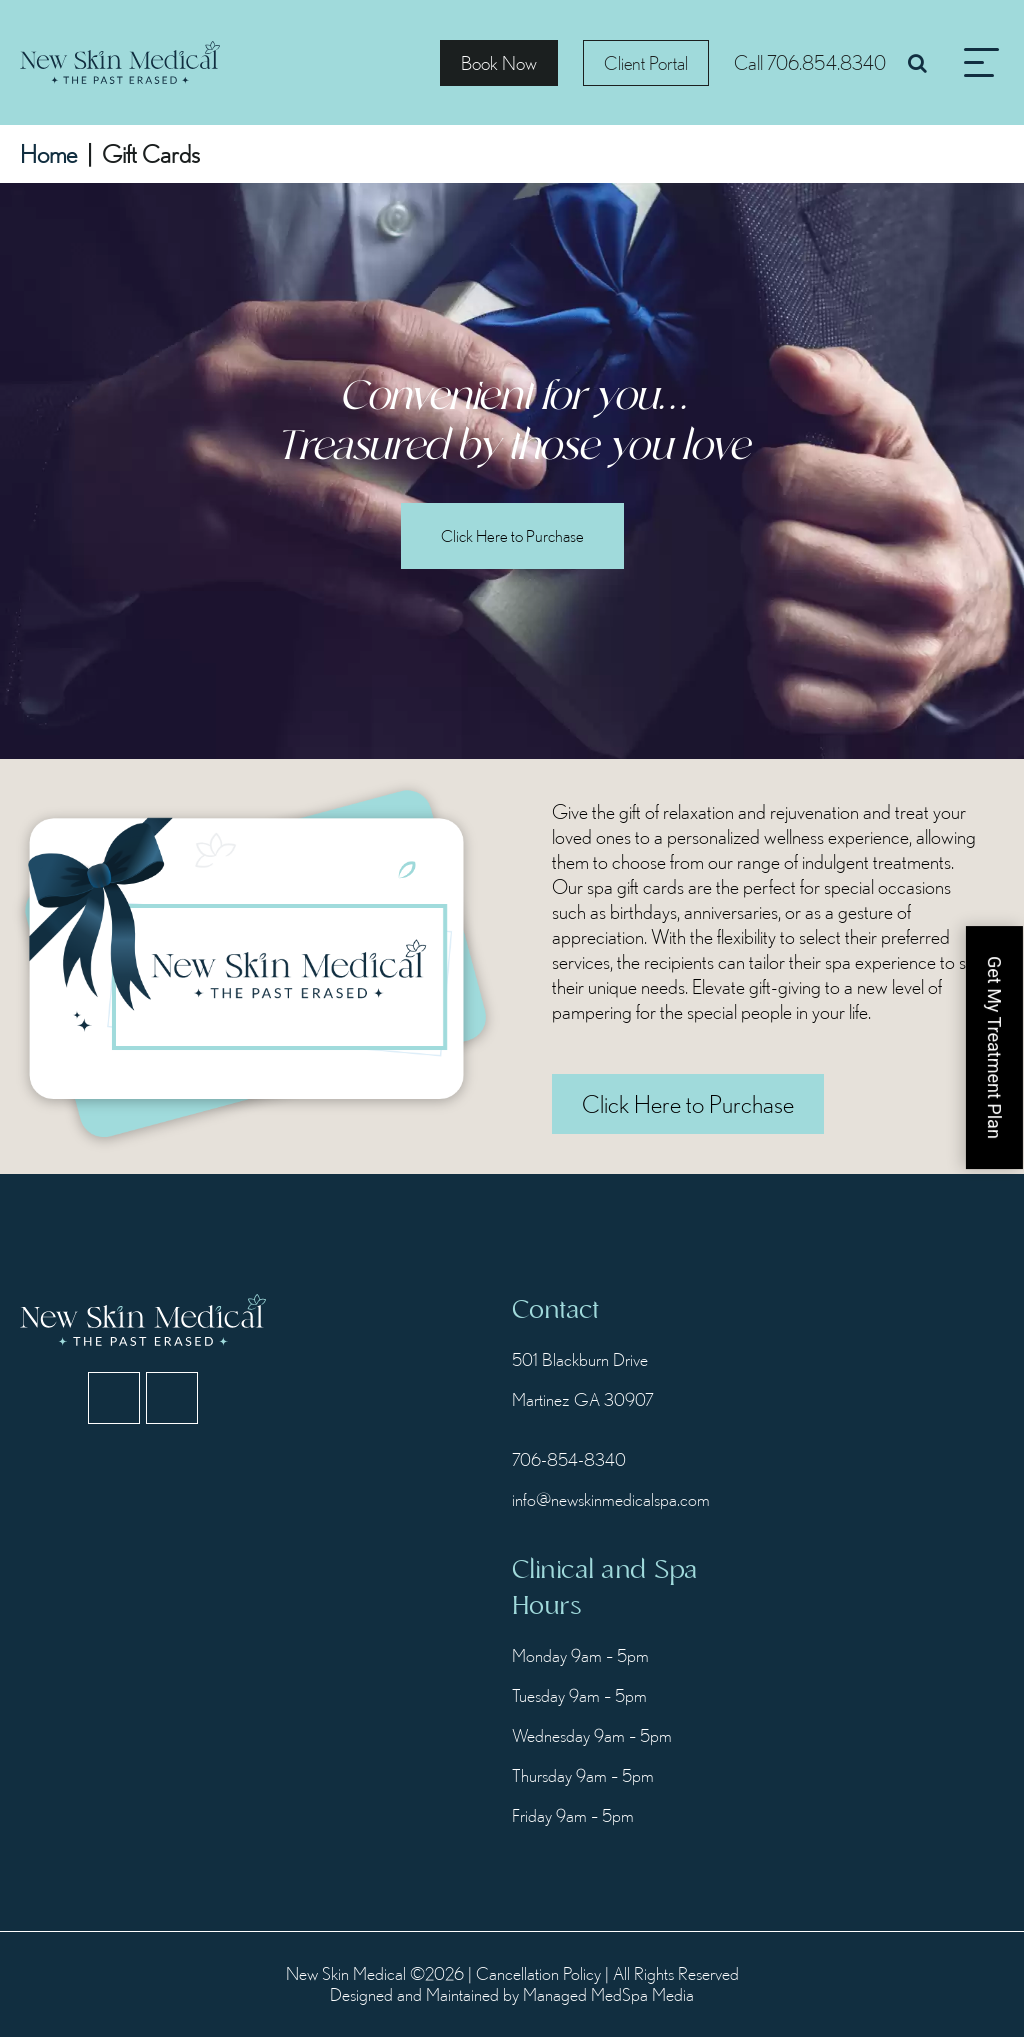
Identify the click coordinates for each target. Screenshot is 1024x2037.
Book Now (499, 63)
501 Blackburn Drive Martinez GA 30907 (583, 1379)
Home (48, 154)
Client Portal (646, 63)
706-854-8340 (569, 1459)
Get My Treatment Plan (994, 1047)
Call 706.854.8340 (810, 62)
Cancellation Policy (538, 1973)
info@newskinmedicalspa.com (609, 1499)
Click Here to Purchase (512, 535)
